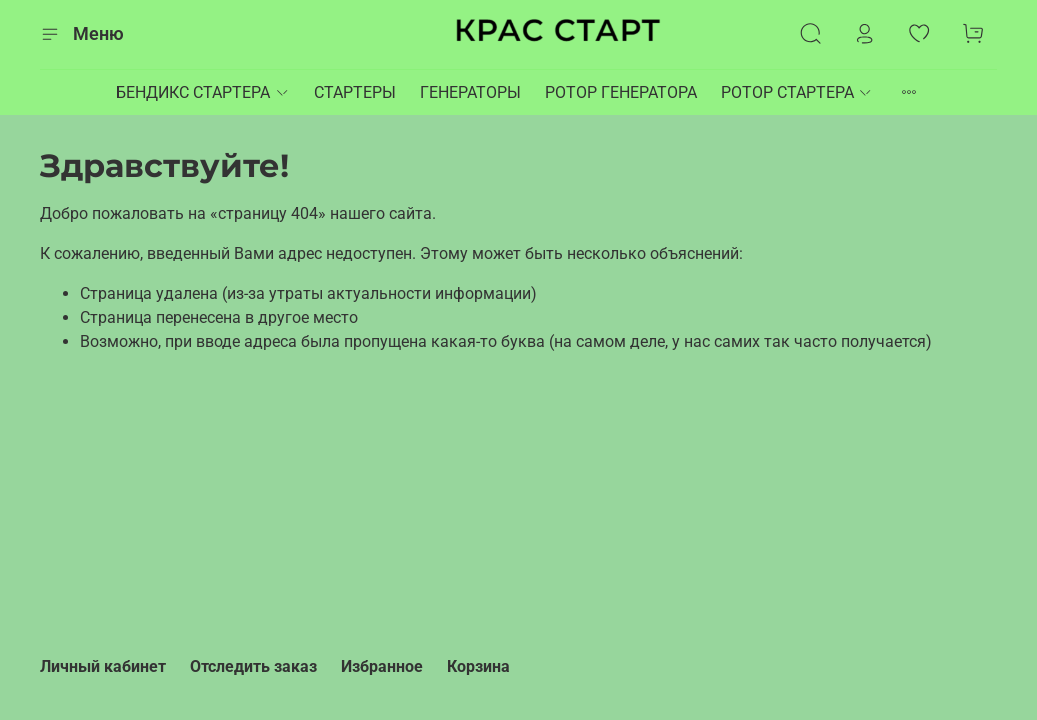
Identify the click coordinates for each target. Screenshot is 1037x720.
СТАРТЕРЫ (355, 92)
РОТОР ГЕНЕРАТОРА (621, 92)
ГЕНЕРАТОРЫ (470, 92)
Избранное (382, 666)
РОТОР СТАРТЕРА (797, 92)
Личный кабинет (103, 666)
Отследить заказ (253, 666)
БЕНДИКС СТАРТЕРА (202, 92)
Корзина (478, 666)
